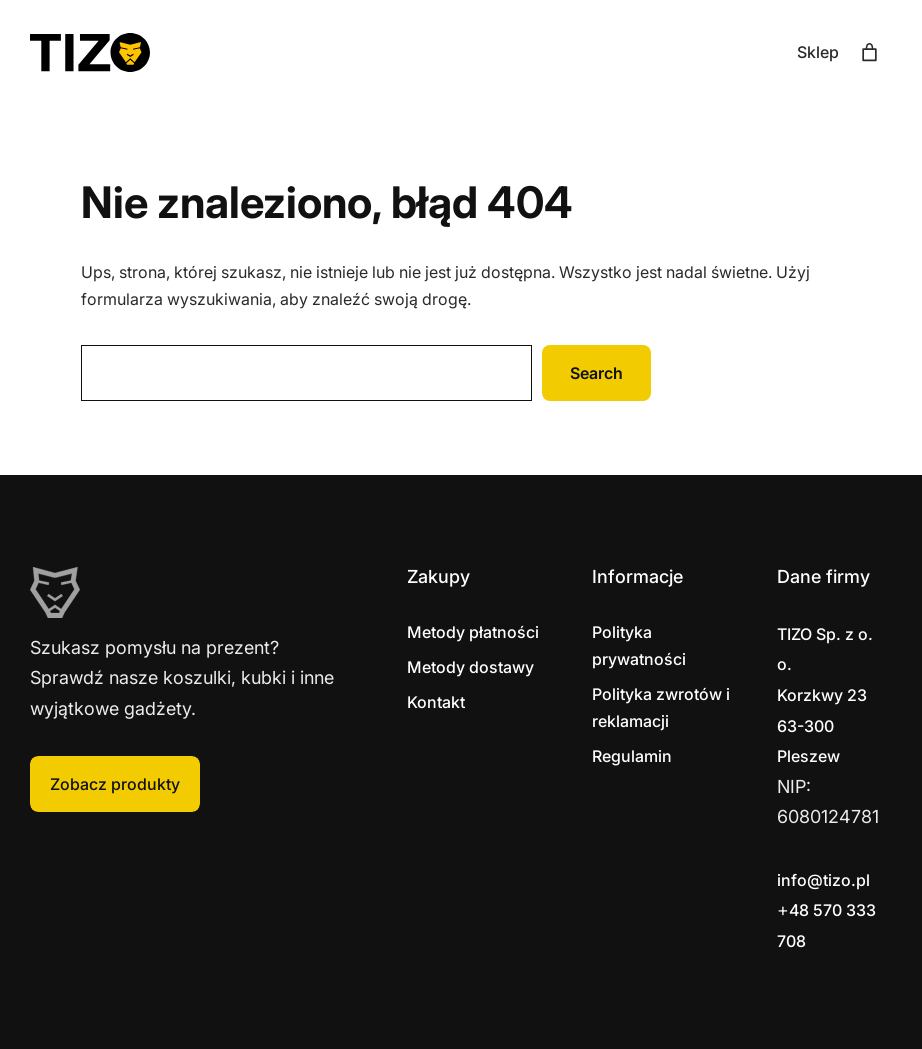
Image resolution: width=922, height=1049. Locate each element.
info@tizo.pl (823, 880)
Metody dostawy (470, 667)
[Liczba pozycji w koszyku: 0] (869, 52)
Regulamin (632, 756)
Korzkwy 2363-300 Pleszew (825, 695)
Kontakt (436, 702)
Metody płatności (473, 632)
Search (596, 373)
